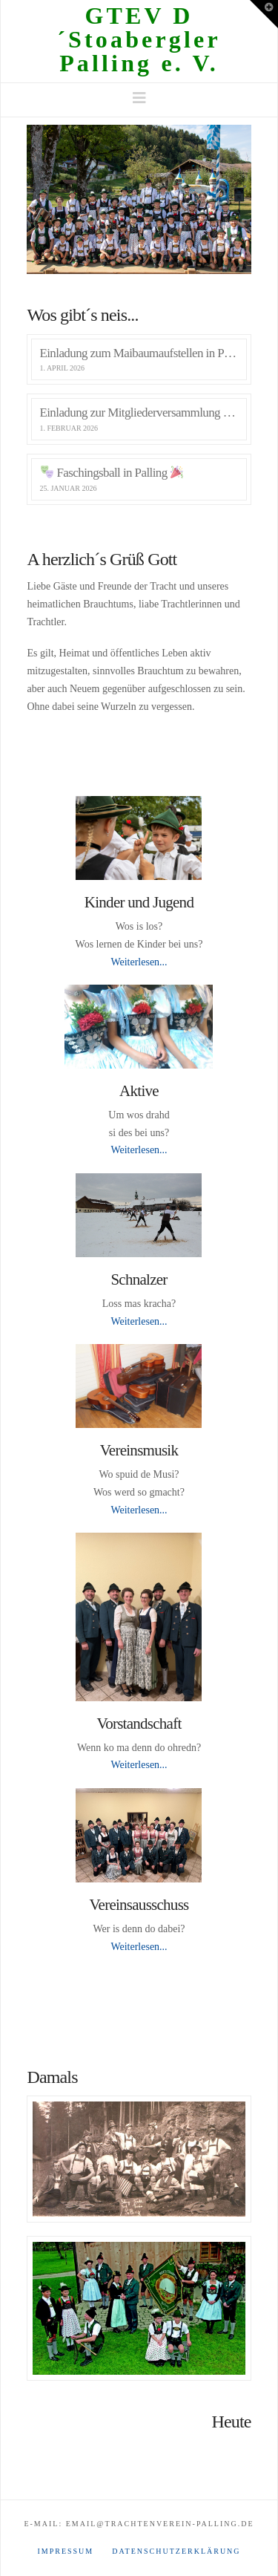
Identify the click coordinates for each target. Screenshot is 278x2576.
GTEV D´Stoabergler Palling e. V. (139, 39)
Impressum (65, 2551)
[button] (139, 98)
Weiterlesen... (138, 962)
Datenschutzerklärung (176, 2551)
